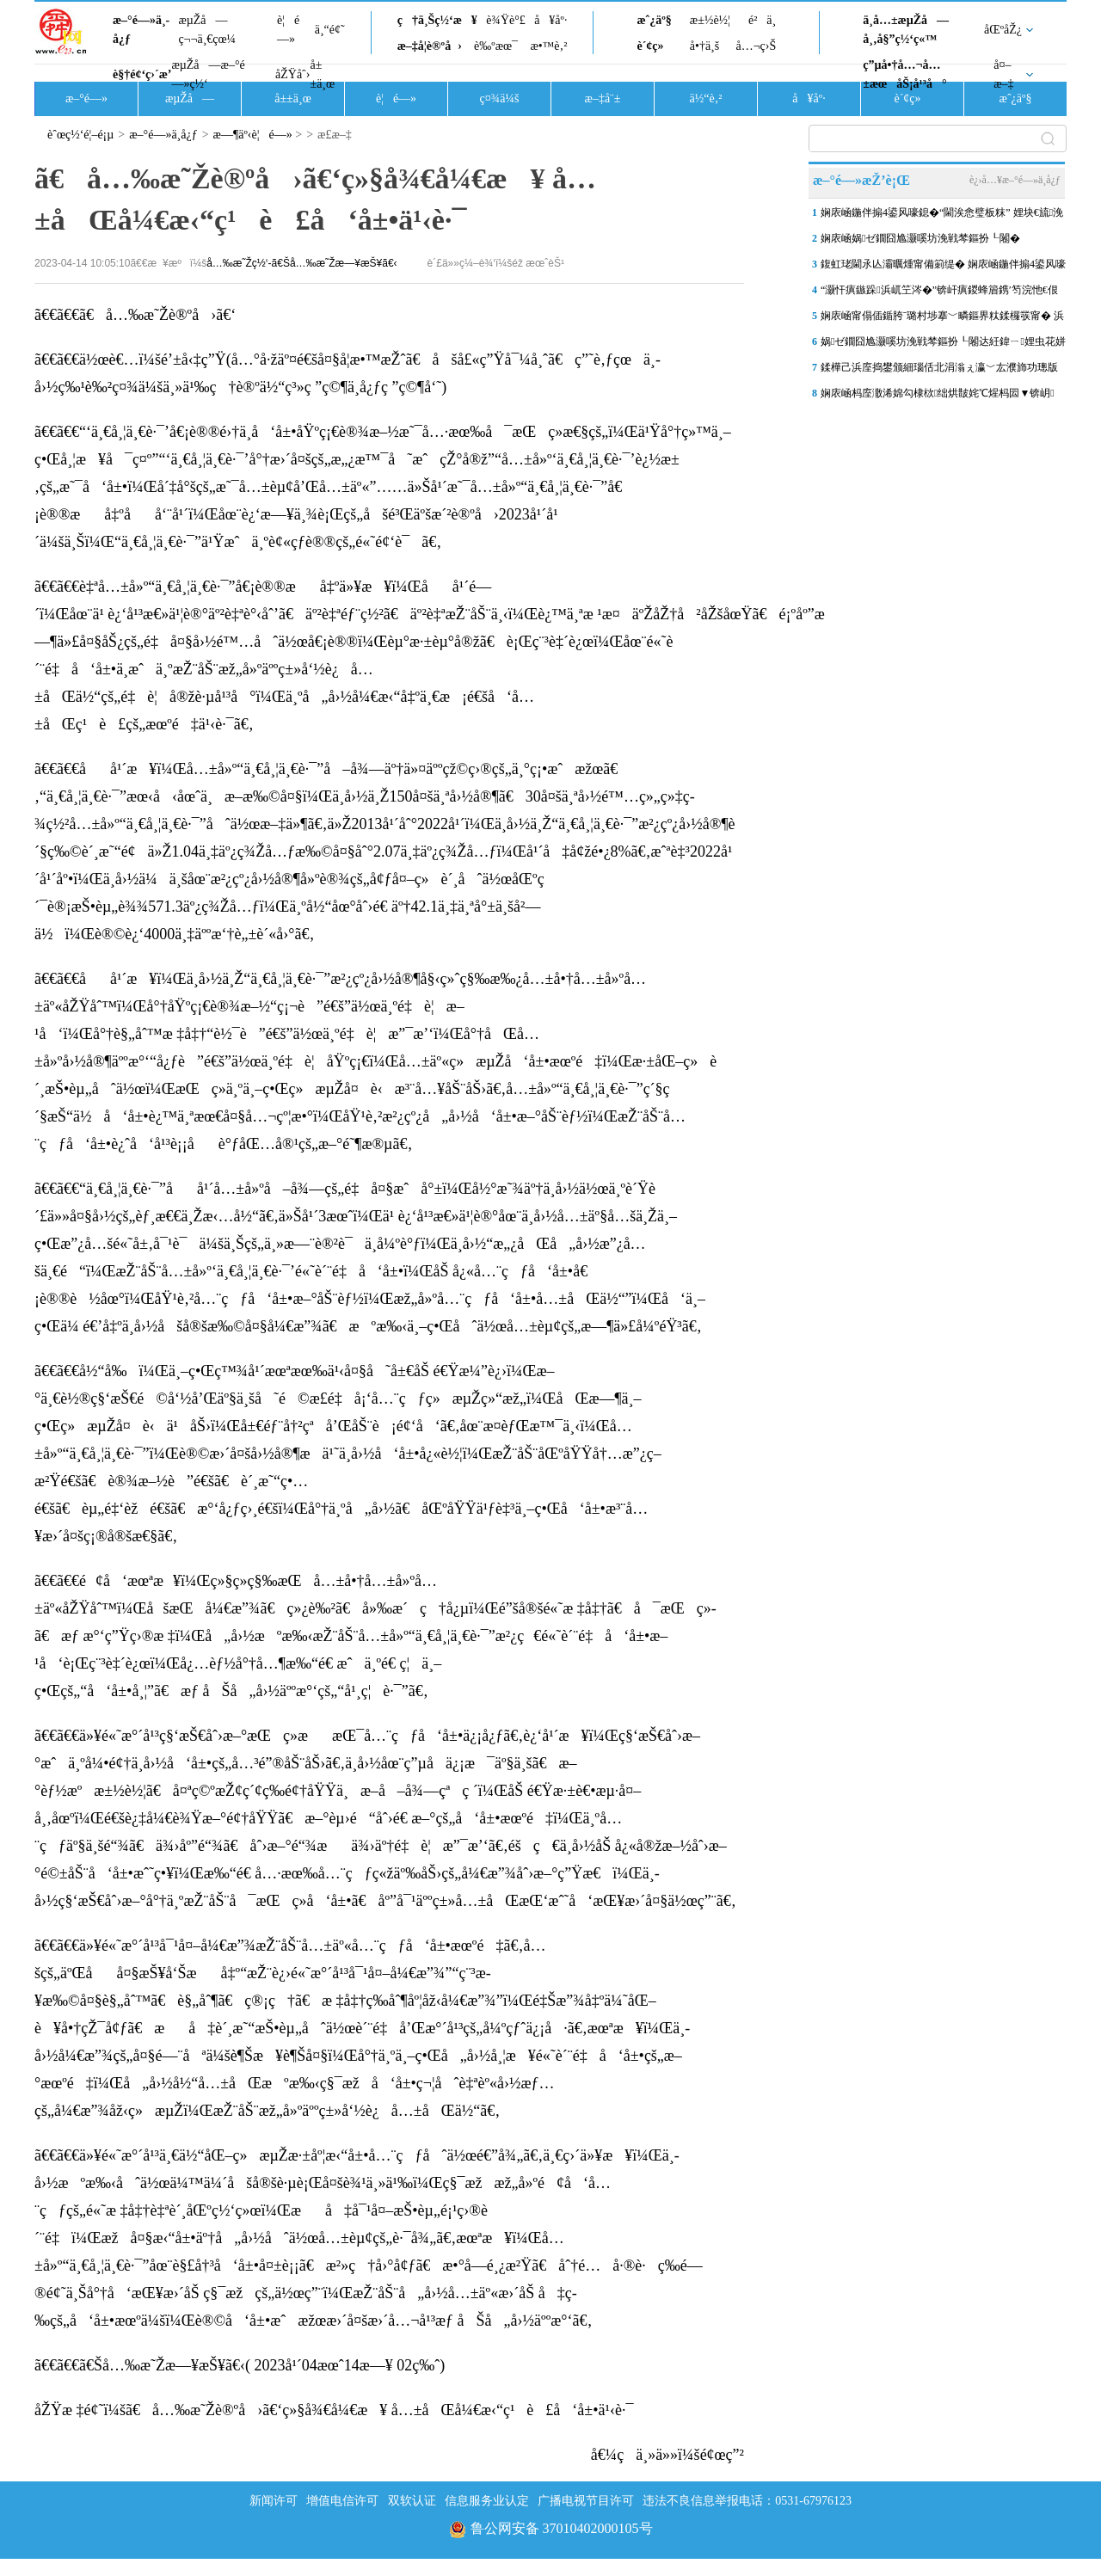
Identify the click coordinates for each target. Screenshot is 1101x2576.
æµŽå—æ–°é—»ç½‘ (207, 74)
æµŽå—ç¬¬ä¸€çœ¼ (207, 30)
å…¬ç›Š (755, 46)
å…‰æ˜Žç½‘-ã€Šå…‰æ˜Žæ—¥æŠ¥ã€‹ (301, 263)
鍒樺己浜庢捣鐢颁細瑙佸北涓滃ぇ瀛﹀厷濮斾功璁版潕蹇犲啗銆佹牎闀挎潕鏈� (939, 370)
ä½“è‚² (705, 98)
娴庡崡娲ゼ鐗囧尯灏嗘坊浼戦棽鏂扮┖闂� (920, 238)
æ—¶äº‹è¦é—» (252, 134)
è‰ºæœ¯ (496, 46)
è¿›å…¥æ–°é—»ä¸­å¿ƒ (1015, 180)
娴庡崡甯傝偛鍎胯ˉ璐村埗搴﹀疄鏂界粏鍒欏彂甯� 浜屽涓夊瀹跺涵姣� (942, 319)
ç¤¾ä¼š (500, 98)
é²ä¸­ (762, 20)
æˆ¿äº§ (654, 20)
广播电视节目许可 (586, 2500)
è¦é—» (288, 30)
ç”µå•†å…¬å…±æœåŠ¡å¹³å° (904, 74)
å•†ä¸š (704, 46)
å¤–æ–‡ (1003, 74)
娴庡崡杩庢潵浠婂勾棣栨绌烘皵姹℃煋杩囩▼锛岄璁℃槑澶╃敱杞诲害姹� (938, 396)
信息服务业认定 (487, 2500)
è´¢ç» (655, 46)
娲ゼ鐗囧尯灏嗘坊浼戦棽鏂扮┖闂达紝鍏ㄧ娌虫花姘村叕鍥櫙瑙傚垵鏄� (943, 344)
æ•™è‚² (548, 46)
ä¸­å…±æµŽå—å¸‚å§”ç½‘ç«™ (906, 30)
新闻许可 (273, 2500)
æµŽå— (189, 98)
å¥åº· (550, 20)
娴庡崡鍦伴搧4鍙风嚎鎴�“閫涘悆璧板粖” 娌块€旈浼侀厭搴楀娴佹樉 (942, 215)
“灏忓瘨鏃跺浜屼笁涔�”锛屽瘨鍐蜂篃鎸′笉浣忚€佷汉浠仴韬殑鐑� (939, 293)
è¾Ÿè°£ (506, 20)
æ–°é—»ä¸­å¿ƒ (141, 30)
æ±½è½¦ (710, 20)
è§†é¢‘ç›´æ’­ (142, 74)
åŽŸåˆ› (292, 74)
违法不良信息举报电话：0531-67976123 (747, 2500)
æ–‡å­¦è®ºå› (429, 46)
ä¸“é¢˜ (330, 29)
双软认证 (412, 2500)
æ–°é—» (86, 98)
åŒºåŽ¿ (1003, 29)
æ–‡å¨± (603, 98)
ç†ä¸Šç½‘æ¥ (437, 20)
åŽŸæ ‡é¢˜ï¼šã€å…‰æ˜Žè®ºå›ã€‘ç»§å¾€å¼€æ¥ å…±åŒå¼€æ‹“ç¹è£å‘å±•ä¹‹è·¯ (333, 2410)
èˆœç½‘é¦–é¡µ (80, 134)
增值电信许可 (342, 2500)
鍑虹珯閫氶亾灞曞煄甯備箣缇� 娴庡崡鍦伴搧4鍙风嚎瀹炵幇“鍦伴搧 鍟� (943, 267)
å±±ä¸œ (322, 74)
